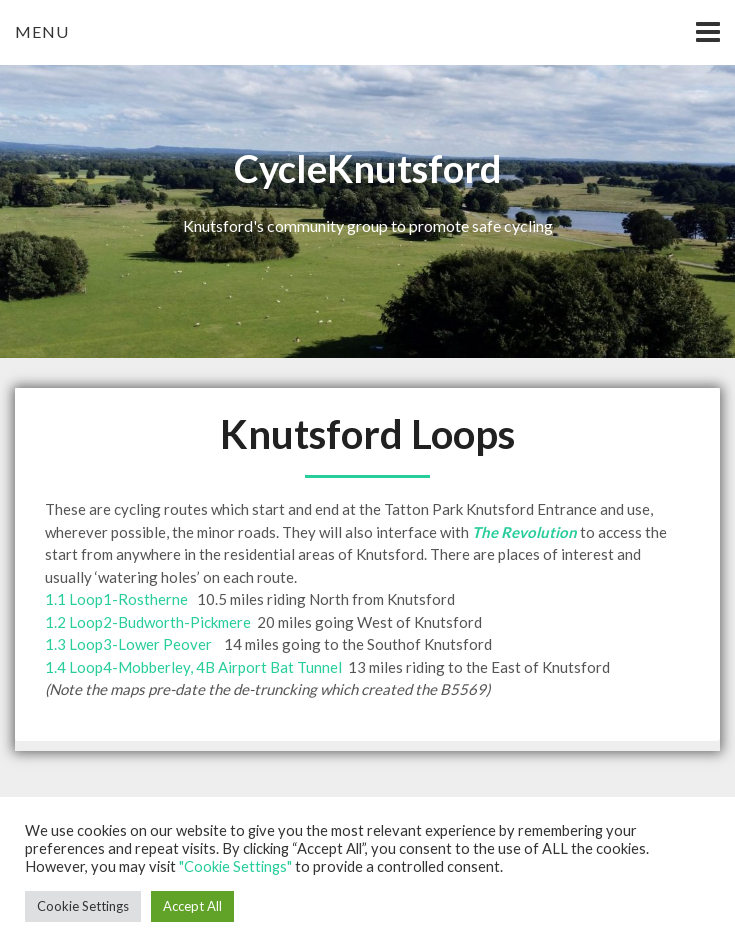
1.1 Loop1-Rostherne (116, 599)
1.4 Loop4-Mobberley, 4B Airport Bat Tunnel (193, 667)
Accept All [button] (192, 906)
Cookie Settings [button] (83, 906)
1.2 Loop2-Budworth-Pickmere (148, 622)
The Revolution (524, 532)
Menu (42, 31)
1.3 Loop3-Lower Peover (128, 644)
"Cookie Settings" (235, 866)
